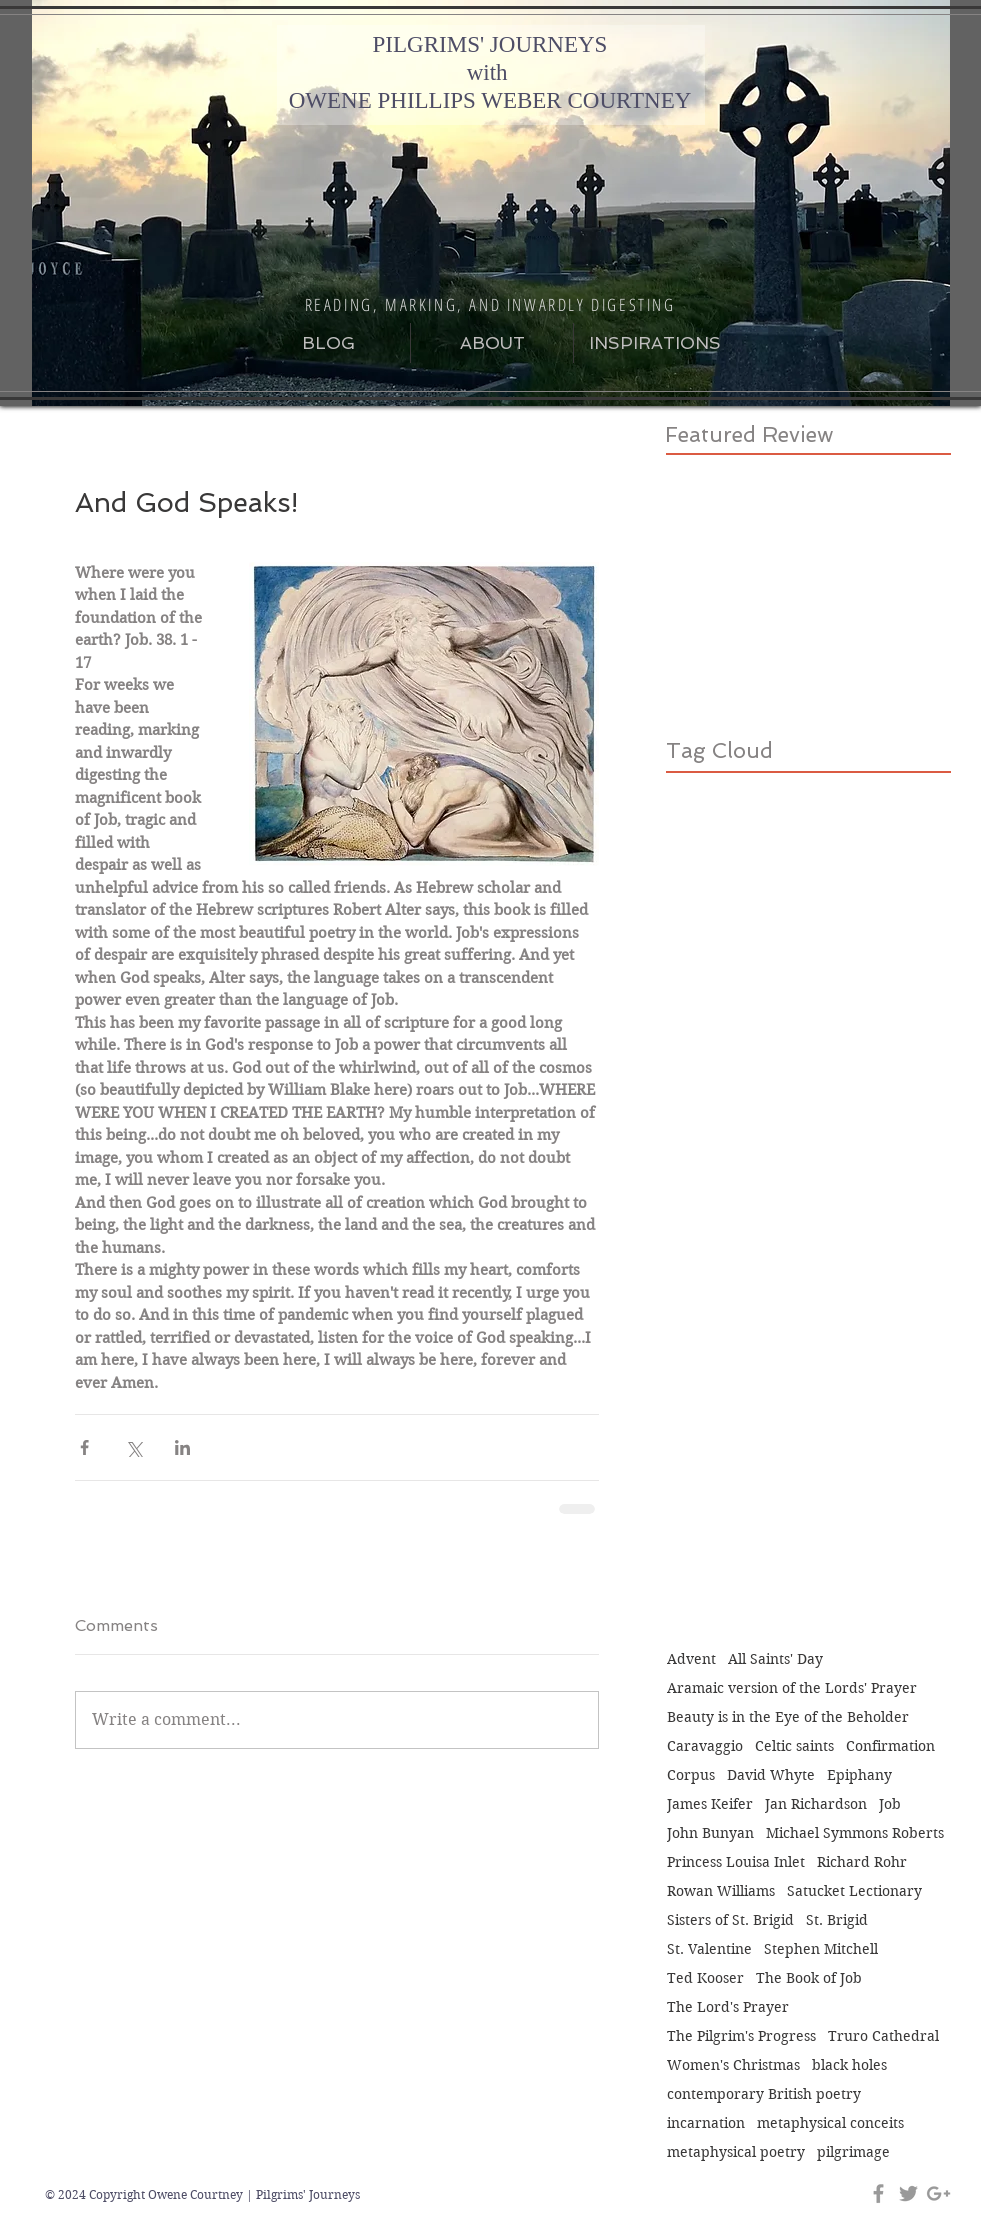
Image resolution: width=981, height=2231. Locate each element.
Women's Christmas (733, 2065)
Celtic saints (794, 1746)
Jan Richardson (816, 1804)
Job (890, 1804)
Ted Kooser (705, 1978)
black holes (849, 2065)
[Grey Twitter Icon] (908, 2193)
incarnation (706, 2123)
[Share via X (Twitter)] (133, 1447)
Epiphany (859, 1775)
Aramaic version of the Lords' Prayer (792, 1688)
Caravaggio (705, 1746)
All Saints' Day (775, 1659)
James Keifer (710, 1804)
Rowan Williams (721, 1891)
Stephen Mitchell (821, 1949)
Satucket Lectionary (854, 1891)
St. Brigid (837, 1920)
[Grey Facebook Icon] (878, 2193)
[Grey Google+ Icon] (938, 2193)
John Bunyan (710, 1833)
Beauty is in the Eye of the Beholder (788, 1717)
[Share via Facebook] (84, 1447)
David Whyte (771, 1775)
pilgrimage (853, 2152)
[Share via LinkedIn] (182, 1447)
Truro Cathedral (883, 2036)
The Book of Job (809, 1978)
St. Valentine (709, 1949)
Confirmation (890, 1746)
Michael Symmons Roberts (855, 1833)
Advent (691, 1659)
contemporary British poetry (764, 2094)
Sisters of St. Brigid (730, 1920)
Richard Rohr (862, 1862)
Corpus (691, 1775)
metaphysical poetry (736, 2152)
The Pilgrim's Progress (741, 2036)
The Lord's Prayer (728, 2007)
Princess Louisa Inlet (736, 1862)
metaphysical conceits (830, 2123)
